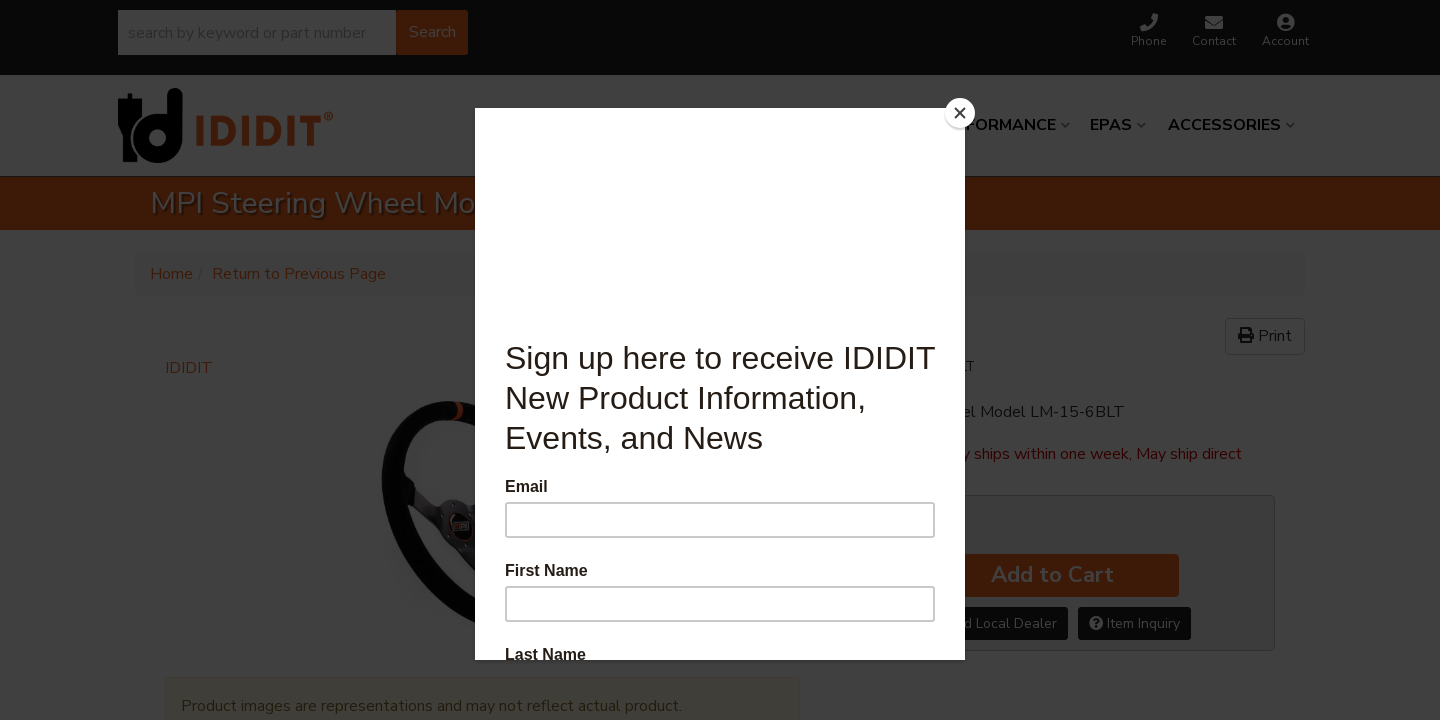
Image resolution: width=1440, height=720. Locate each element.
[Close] (960, 113)
